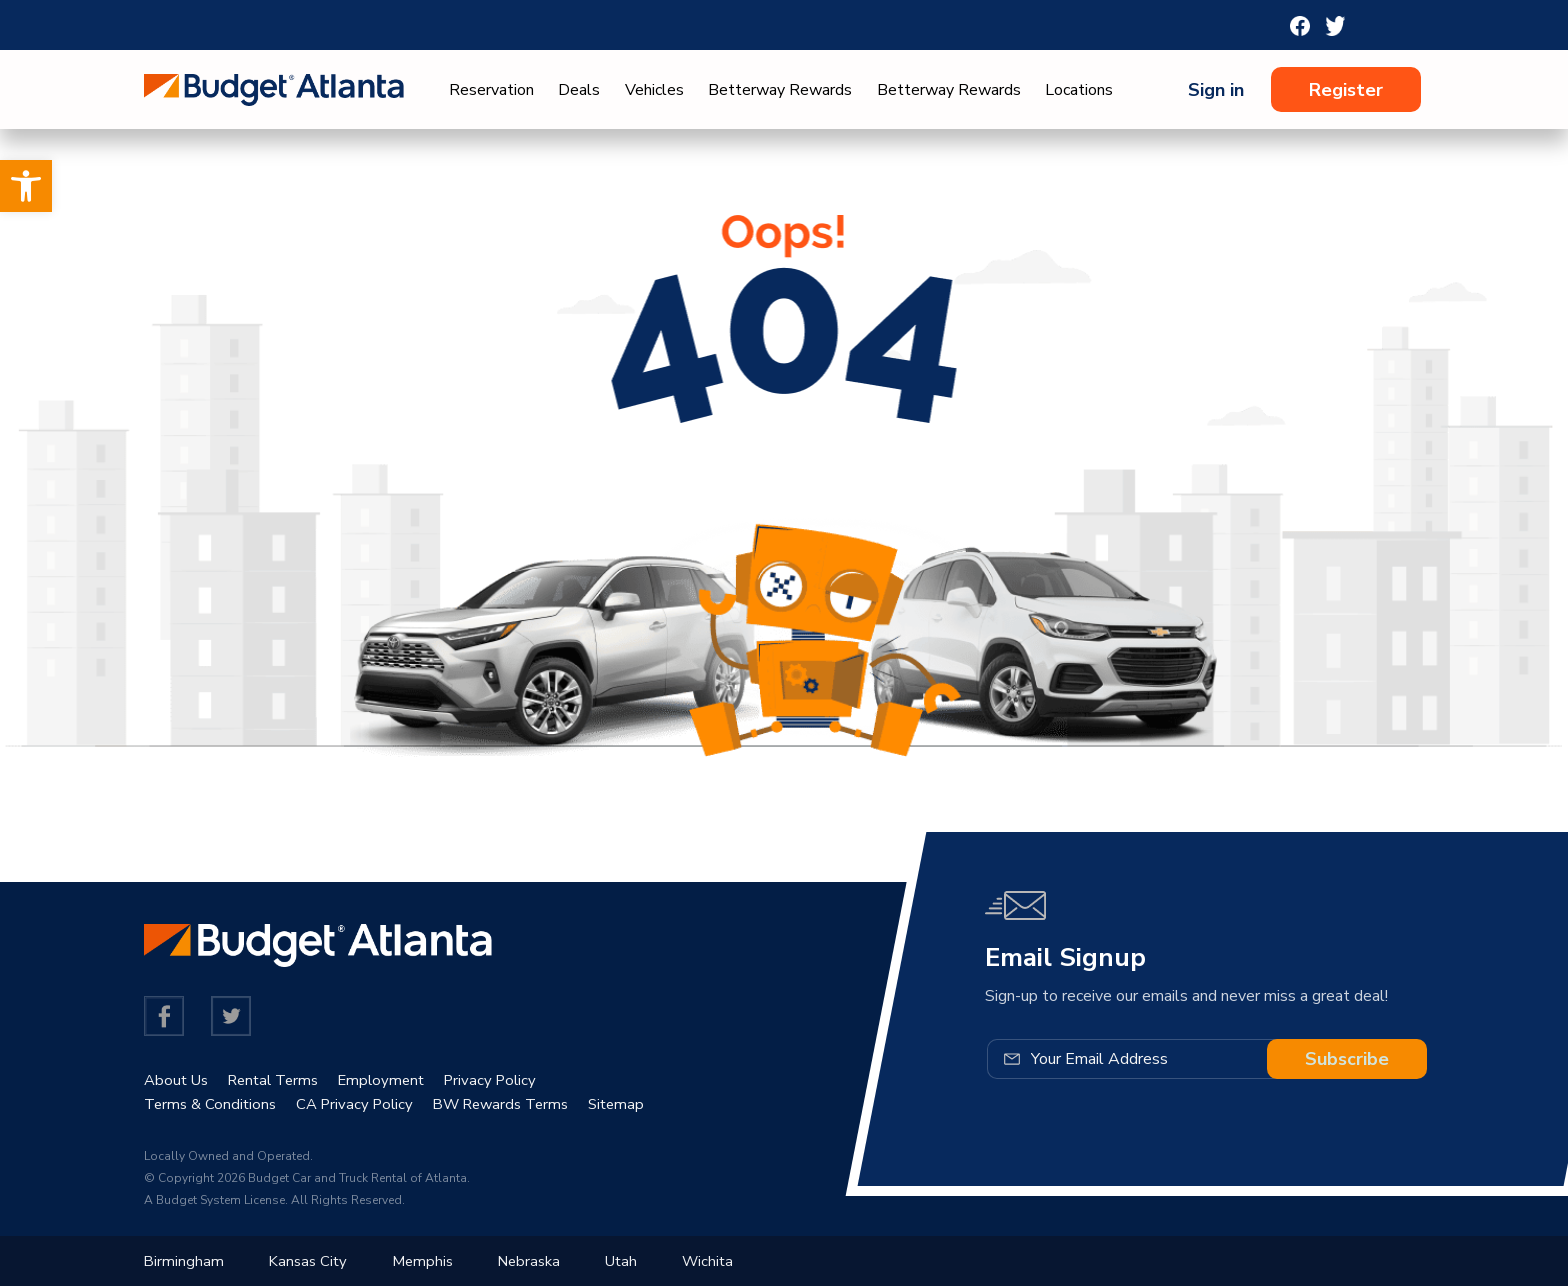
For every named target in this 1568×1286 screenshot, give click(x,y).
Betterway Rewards (780, 90)
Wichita (725, 1261)
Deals (579, 90)
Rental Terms (282, 1080)
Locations (1079, 90)
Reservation (491, 90)
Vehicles (654, 90)
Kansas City (311, 1261)
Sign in (1216, 90)
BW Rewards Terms (518, 1104)
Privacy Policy (510, 1080)
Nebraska (539, 1261)
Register (1346, 90)
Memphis (429, 1261)
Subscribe (1347, 1059)
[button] (26, 186)
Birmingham (184, 1261)
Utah (635, 1261)
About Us (178, 1080)
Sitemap (640, 1104)
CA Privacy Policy (363, 1104)
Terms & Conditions (213, 1104)
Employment (396, 1080)
